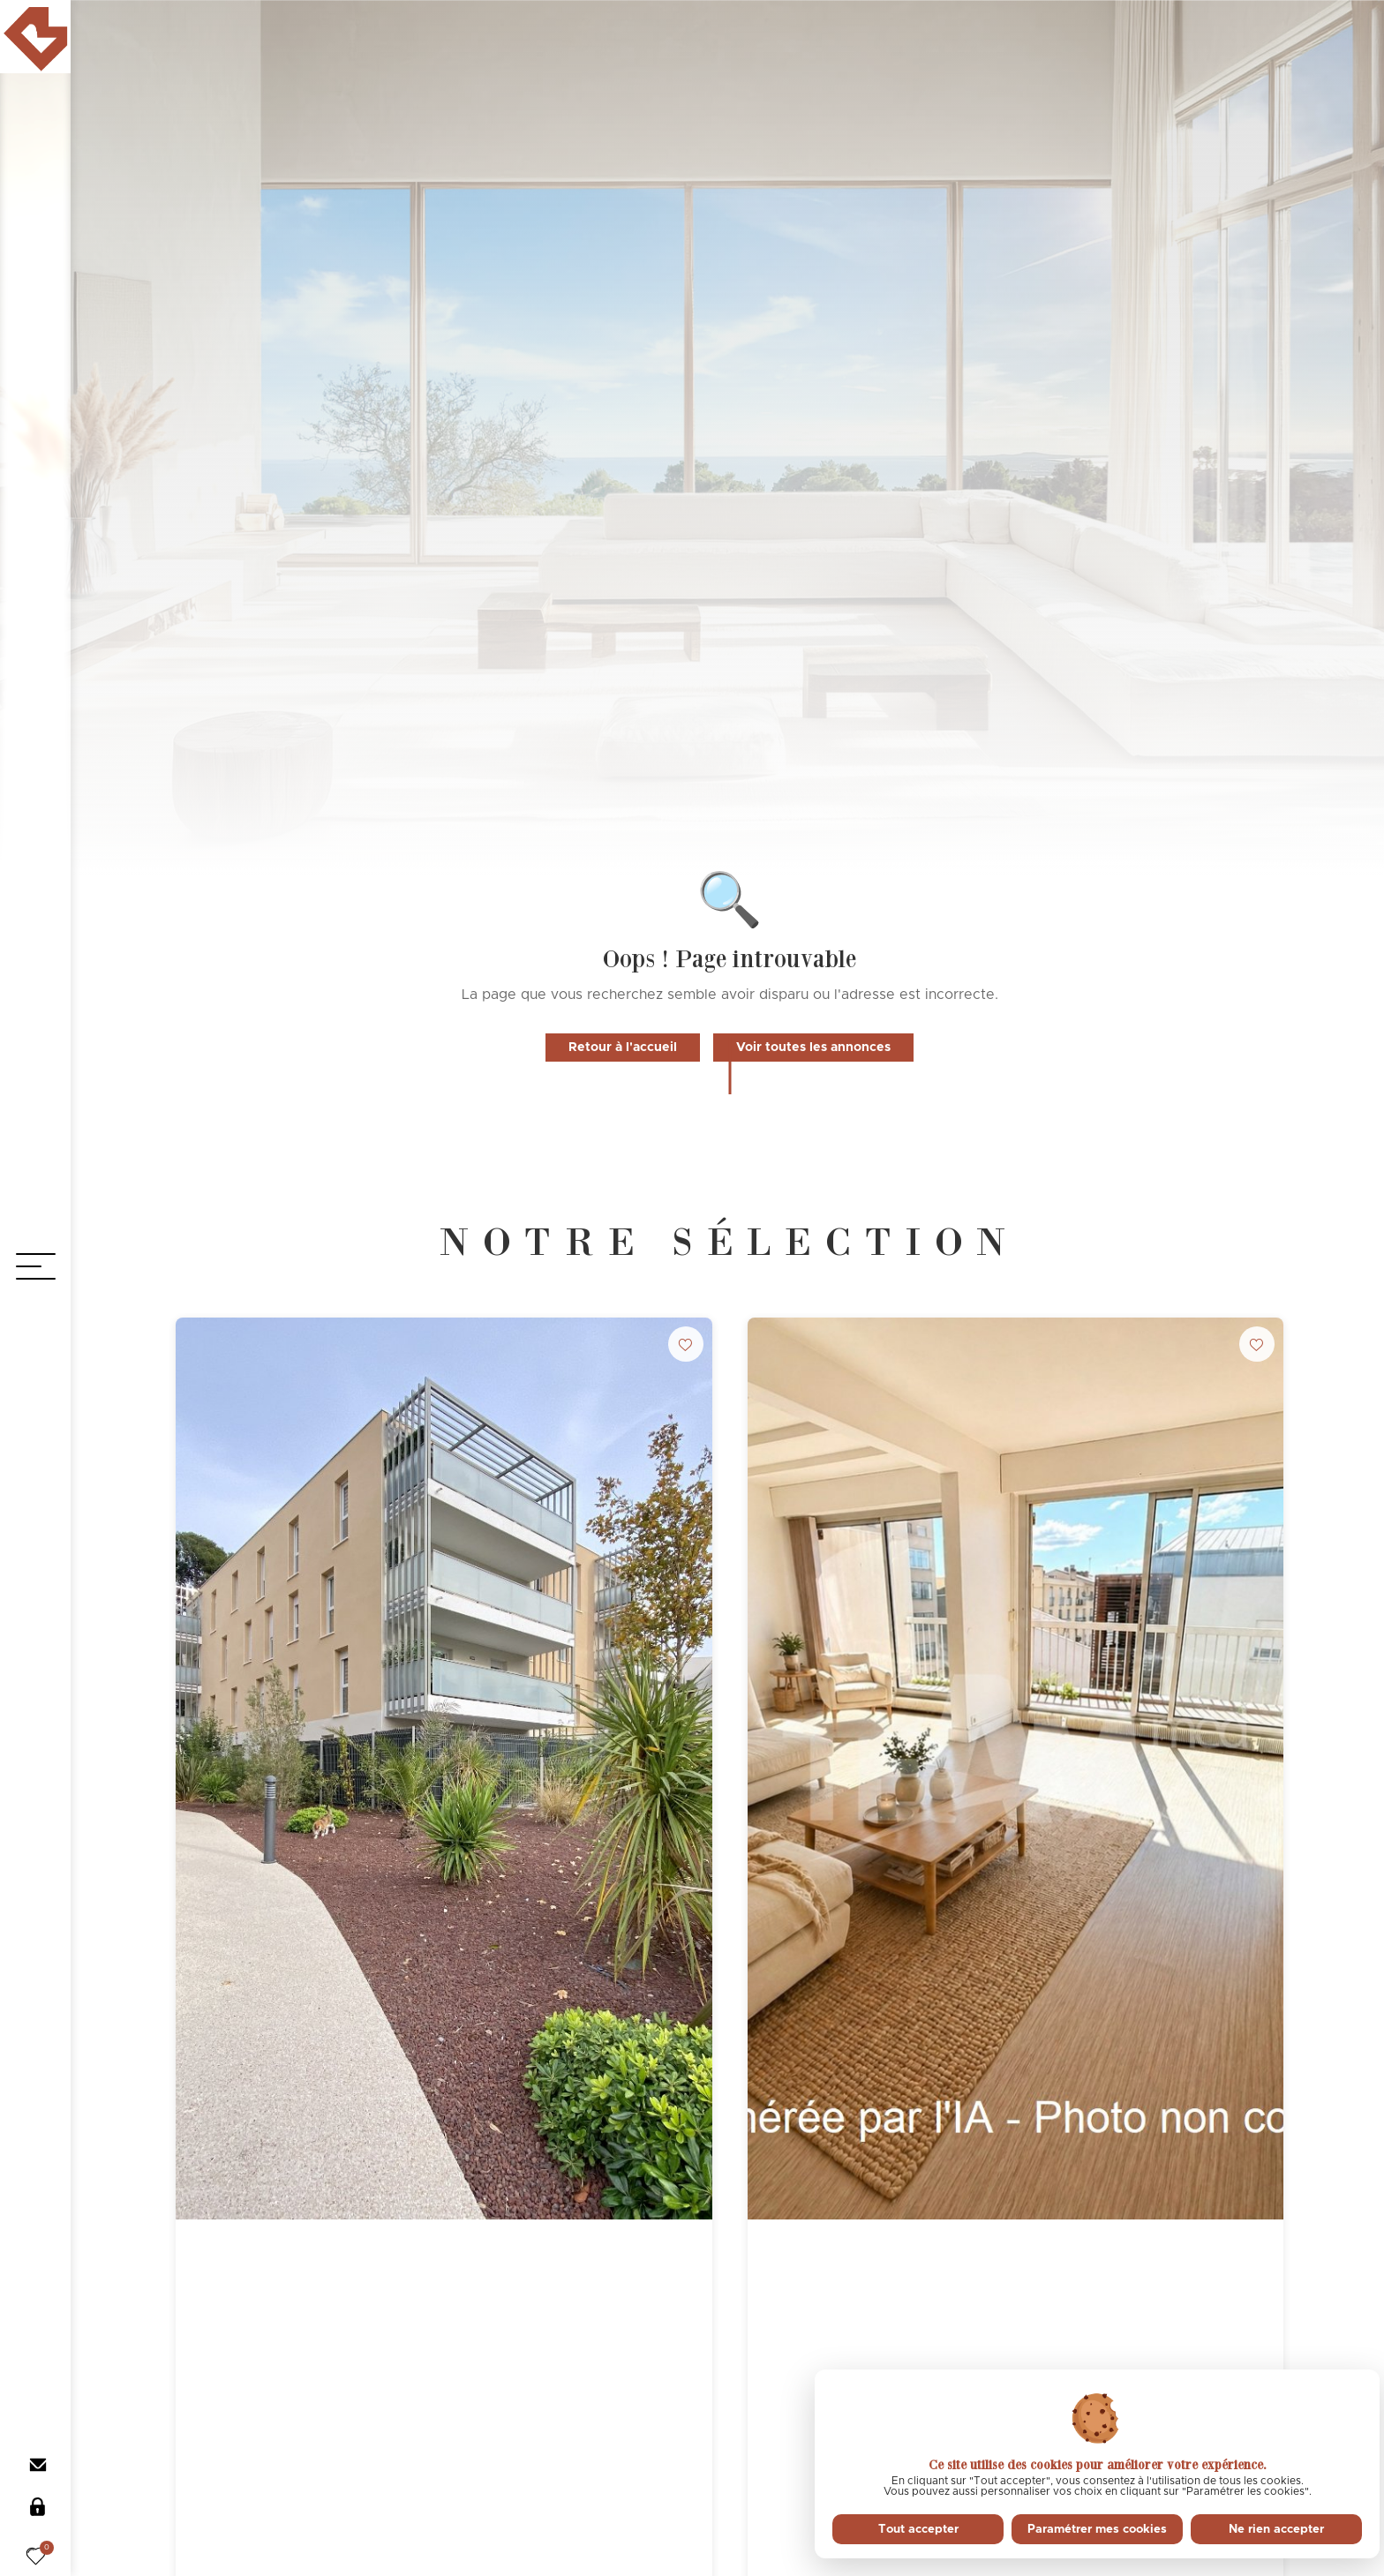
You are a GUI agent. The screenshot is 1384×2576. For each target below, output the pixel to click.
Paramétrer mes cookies (1097, 2529)
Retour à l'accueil (622, 1047)
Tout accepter (918, 2529)
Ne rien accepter (1276, 2529)
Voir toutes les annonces (813, 1047)
